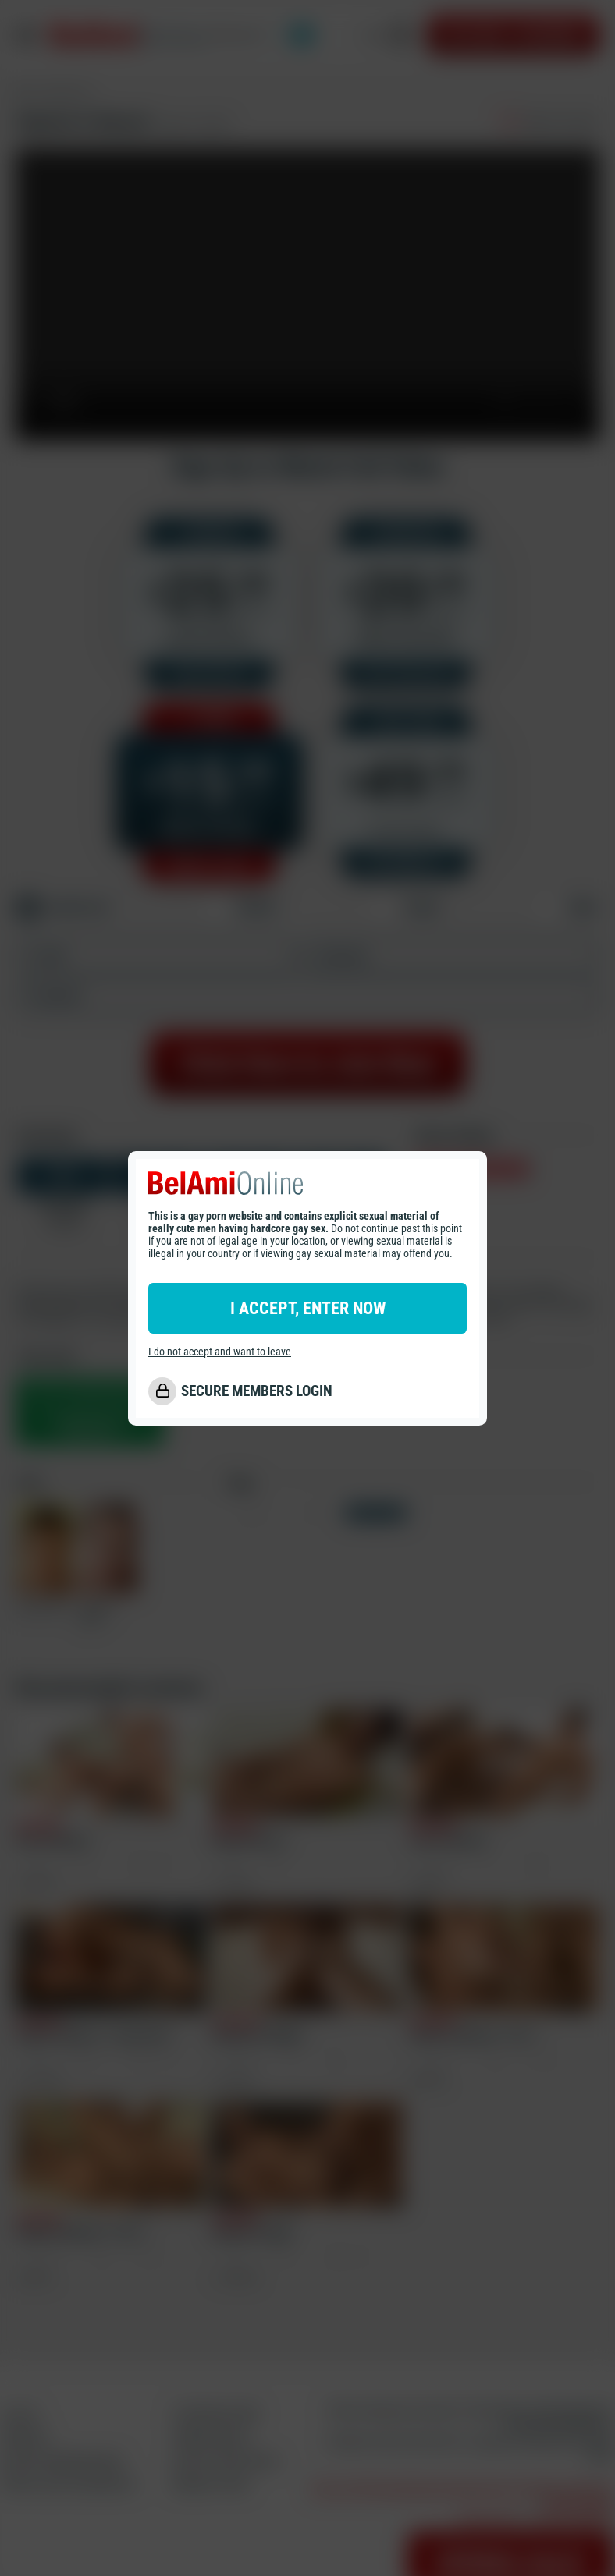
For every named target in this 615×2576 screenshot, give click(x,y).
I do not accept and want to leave (219, 1351)
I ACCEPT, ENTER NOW (308, 1308)
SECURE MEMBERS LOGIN (256, 1391)
